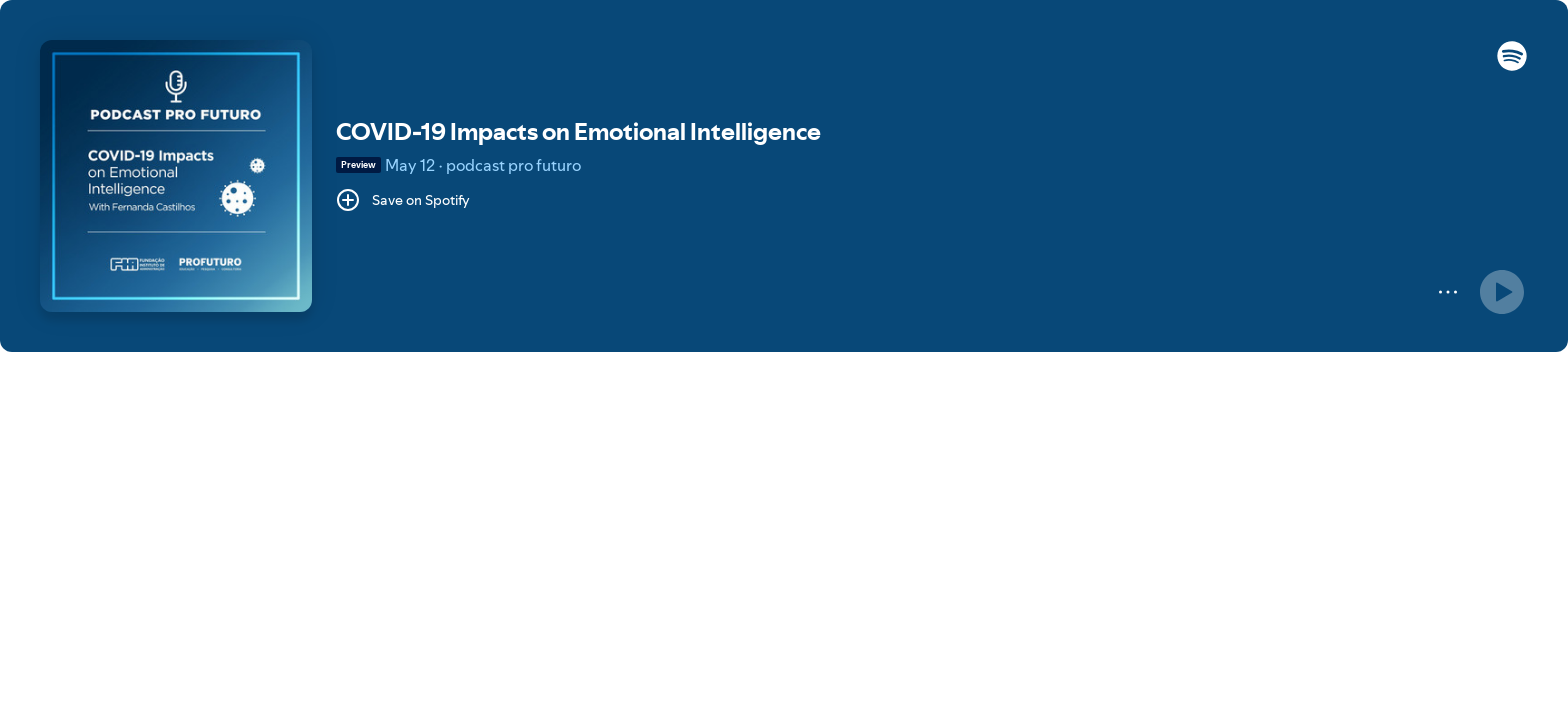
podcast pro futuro (513, 165)
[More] (1448, 292)
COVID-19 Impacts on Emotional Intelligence (578, 131)
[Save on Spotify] (403, 200)
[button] (1512, 66)
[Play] (1502, 292)
